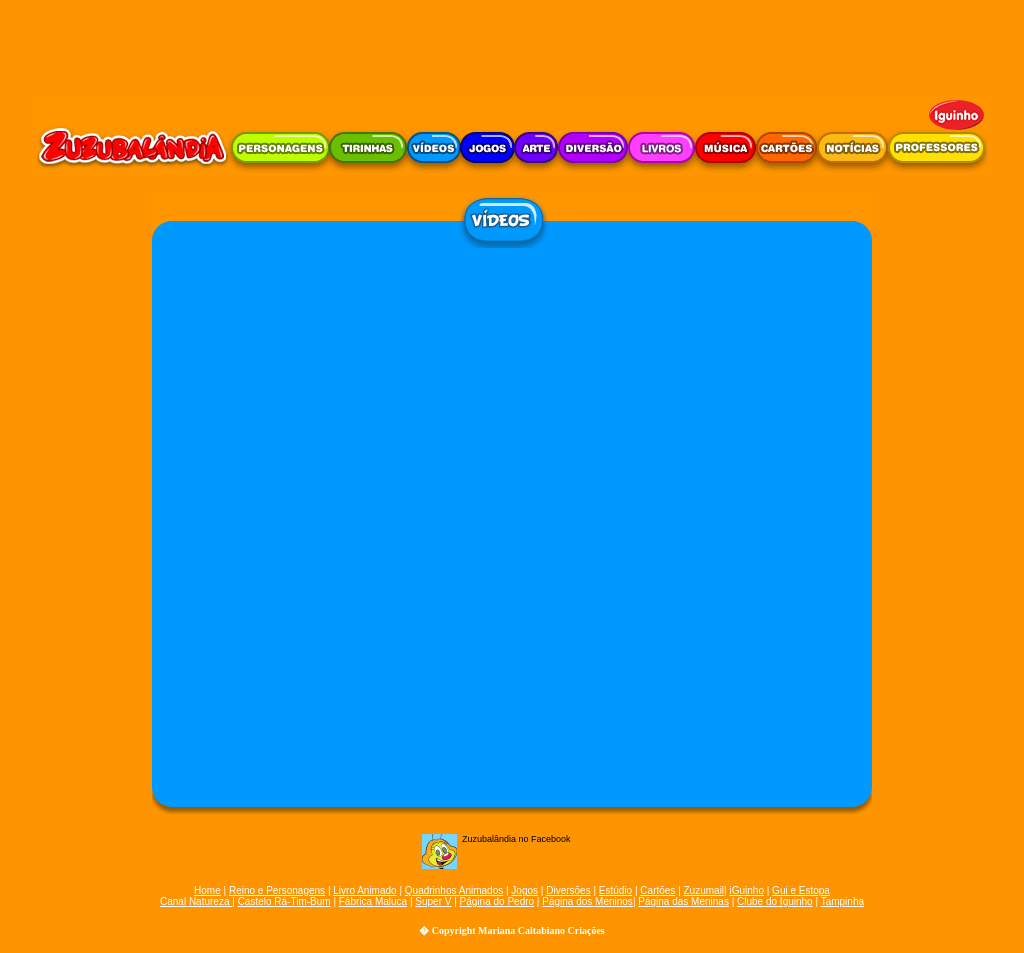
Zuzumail (704, 890)
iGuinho (746, 890)
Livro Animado (364, 890)
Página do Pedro (497, 901)
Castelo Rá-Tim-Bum (284, 901)
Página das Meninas (683, 901)
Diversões (568, 890)
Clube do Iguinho (775, 901)
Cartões (657, 890)
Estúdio (615, 890)
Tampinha (842, 901)
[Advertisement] (512, 45)
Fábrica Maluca (373, 901)
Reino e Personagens (277, 890)
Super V (433, 901)
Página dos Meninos (587, 901)
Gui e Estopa (801, 890)
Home (207, 890)
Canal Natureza (196, 901)
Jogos (524, 890)
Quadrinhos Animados (454, 890)
